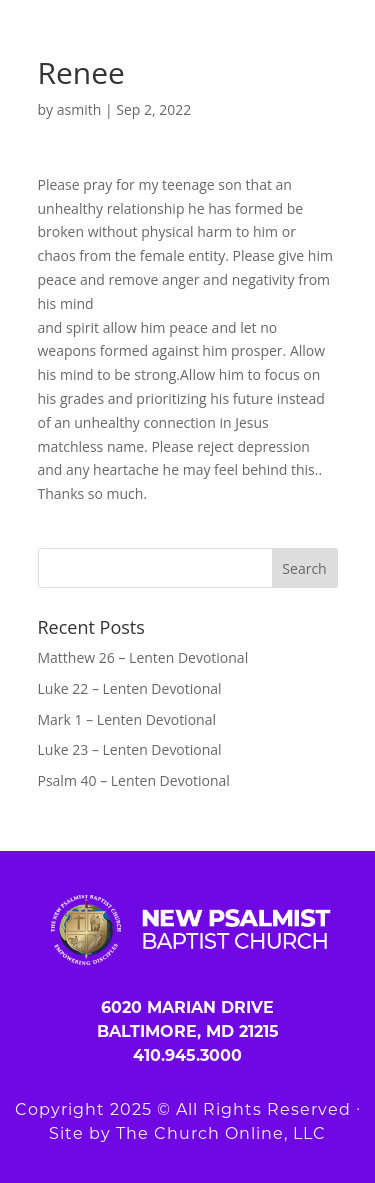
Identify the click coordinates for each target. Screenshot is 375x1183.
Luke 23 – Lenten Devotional (130, 749)
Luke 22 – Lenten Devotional (130, 688)
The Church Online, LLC (221, 1133)
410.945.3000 (187, 1055)
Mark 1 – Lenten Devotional (127, 719)
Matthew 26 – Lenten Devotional (143, 657)
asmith (79, 109)
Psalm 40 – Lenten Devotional (134, 780)
